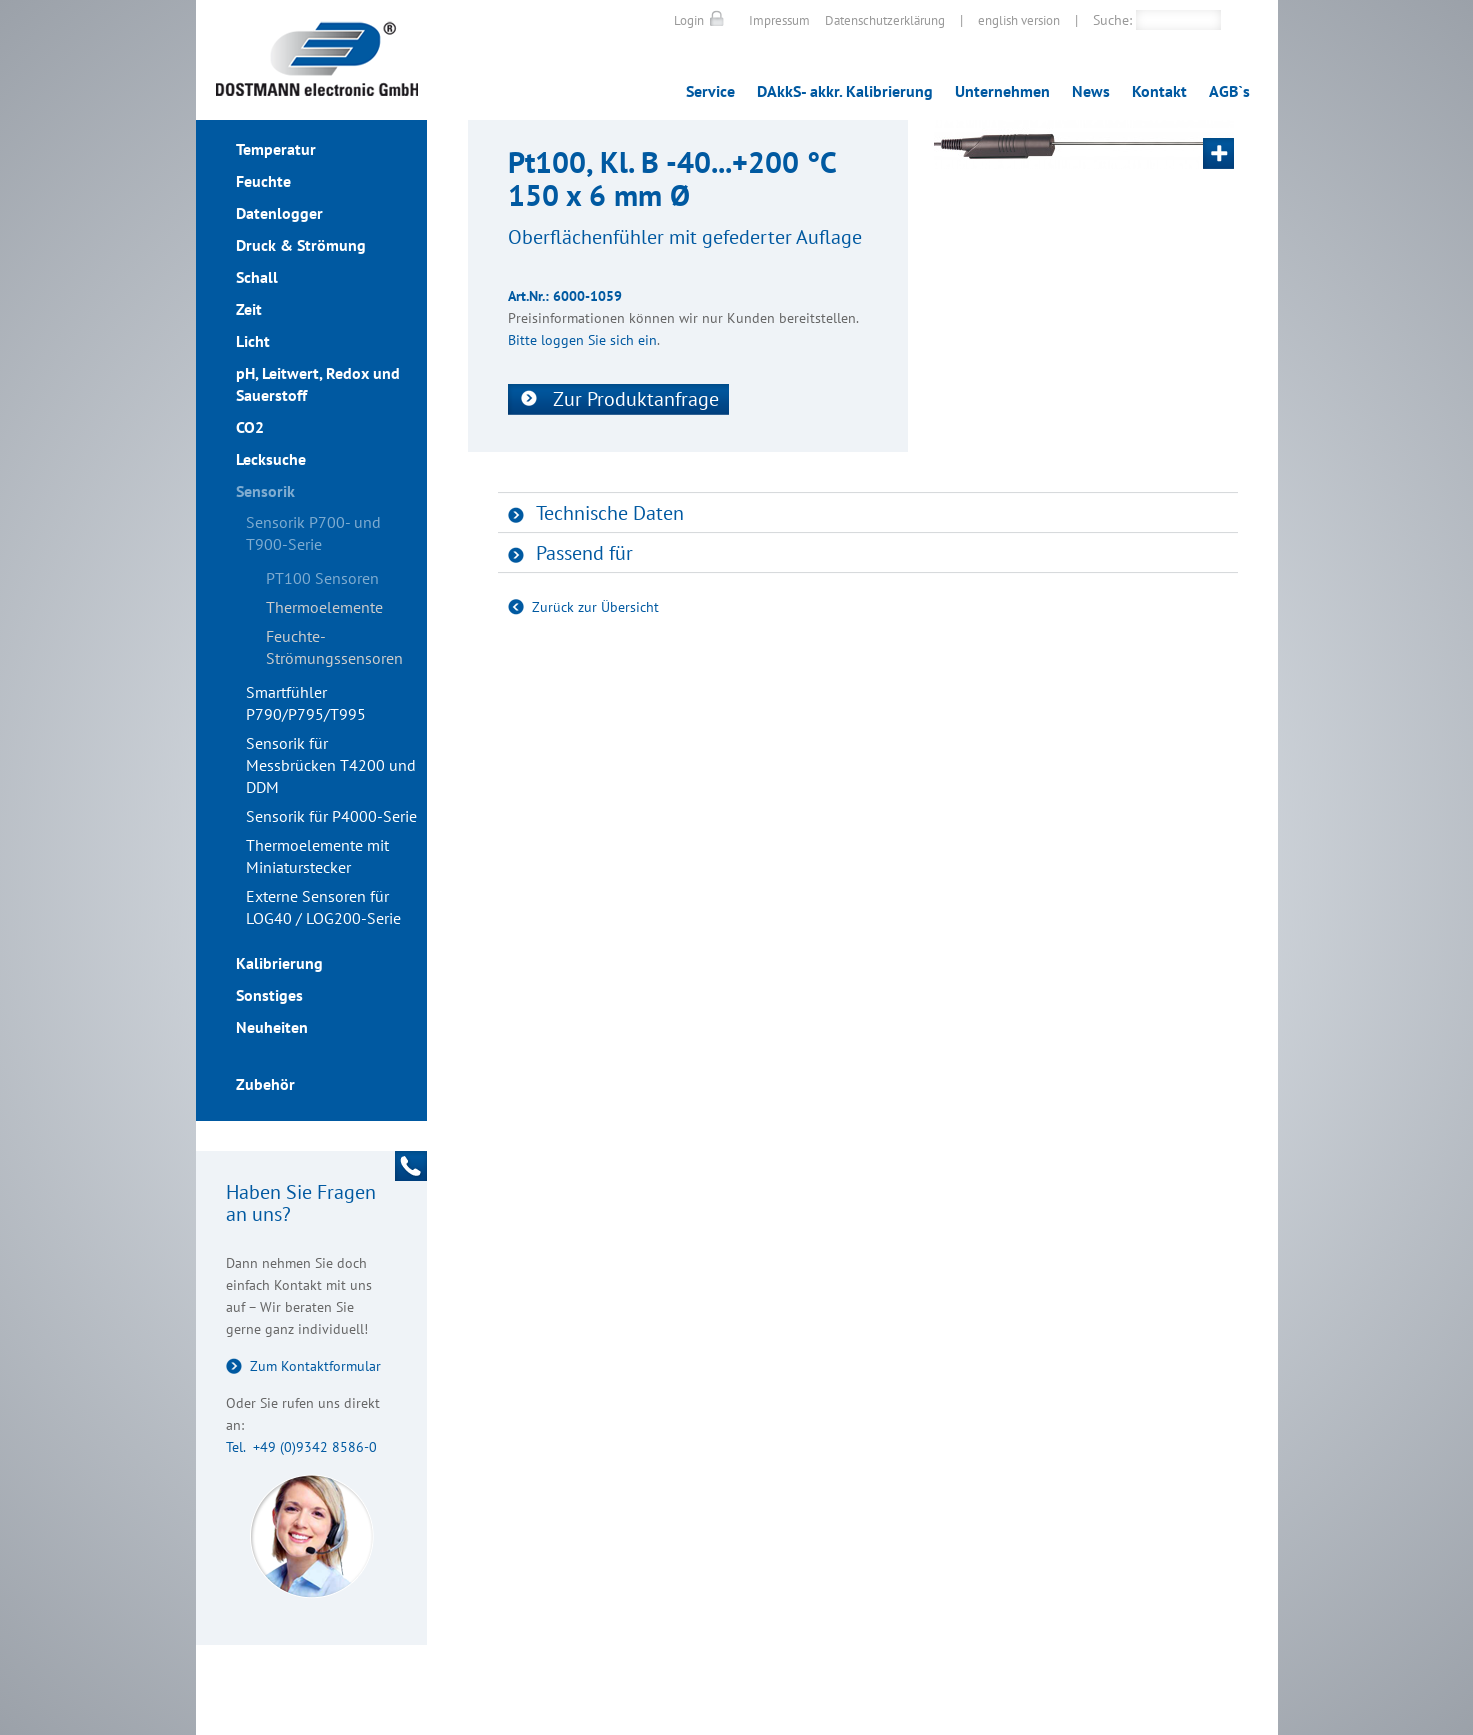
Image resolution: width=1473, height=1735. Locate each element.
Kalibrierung (279, 963)
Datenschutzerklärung (885, 20)
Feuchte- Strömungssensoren (334, 647)
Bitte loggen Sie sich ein (582, 340)
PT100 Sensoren (322, 578)
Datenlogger (279, 213)
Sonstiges (269, 995)
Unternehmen (1002, 91)
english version (1019, 20)
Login (689, 20)
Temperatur (276, 149)
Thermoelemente (324, 607)
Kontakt (1159, 91)
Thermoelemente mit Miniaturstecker (317, 856)
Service (710, 91)
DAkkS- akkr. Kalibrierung (845, 91)
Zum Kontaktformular (315, 1366)
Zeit (249, 309)
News (1091, 91)
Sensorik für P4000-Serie (331, 816)
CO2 (250, 427)
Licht (253, 341)
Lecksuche (271, 459)
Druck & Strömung (301, 245)
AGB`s (1229, 91)
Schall (257, 277)
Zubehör (265, 1084)
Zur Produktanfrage (636, 399)
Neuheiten (272, 1027)
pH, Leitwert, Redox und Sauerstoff (318, 384)
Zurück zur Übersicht (595, 607)
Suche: (1112, 20)
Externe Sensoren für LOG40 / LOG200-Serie (323, 907)
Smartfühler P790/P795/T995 (306, 703)
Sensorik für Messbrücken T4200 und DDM (331, 765)
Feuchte (263, 181)
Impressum (779, 20)
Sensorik (265, 491)
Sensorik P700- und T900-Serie (313, 533)
